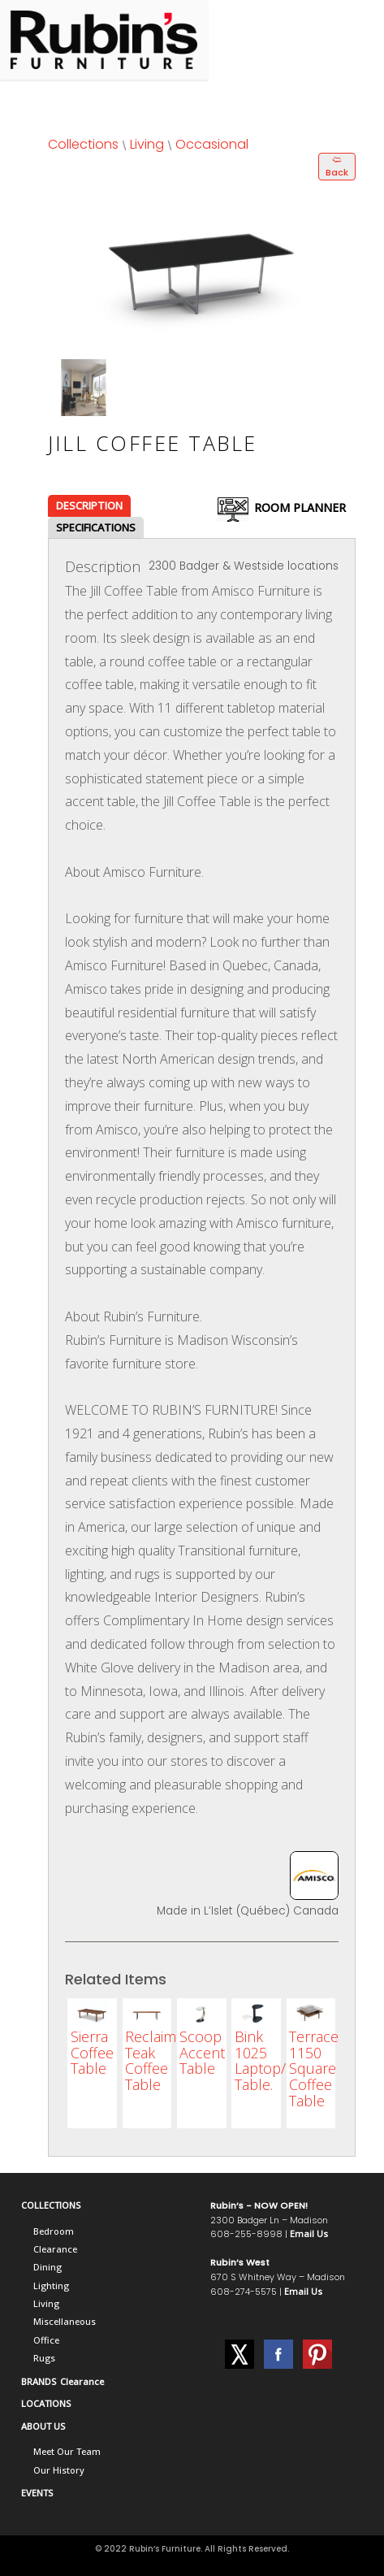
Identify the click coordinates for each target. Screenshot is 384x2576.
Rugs (44, 2358)
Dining (47, 2267)
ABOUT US (43, 2426)
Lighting (51, 2285)
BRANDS (38, 2381)
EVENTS (37, 2493)
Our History (58, 2470)
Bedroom (53, 2231)
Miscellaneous (64, 2321)
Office (46, 2340)
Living (147, 144)
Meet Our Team (67, 2451)
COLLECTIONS (50, 2205)
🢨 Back (337, 166)
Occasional (211, 144)
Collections (83, 144)
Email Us (309, 2233)
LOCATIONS (46, 2403)
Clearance (55, 2249)
